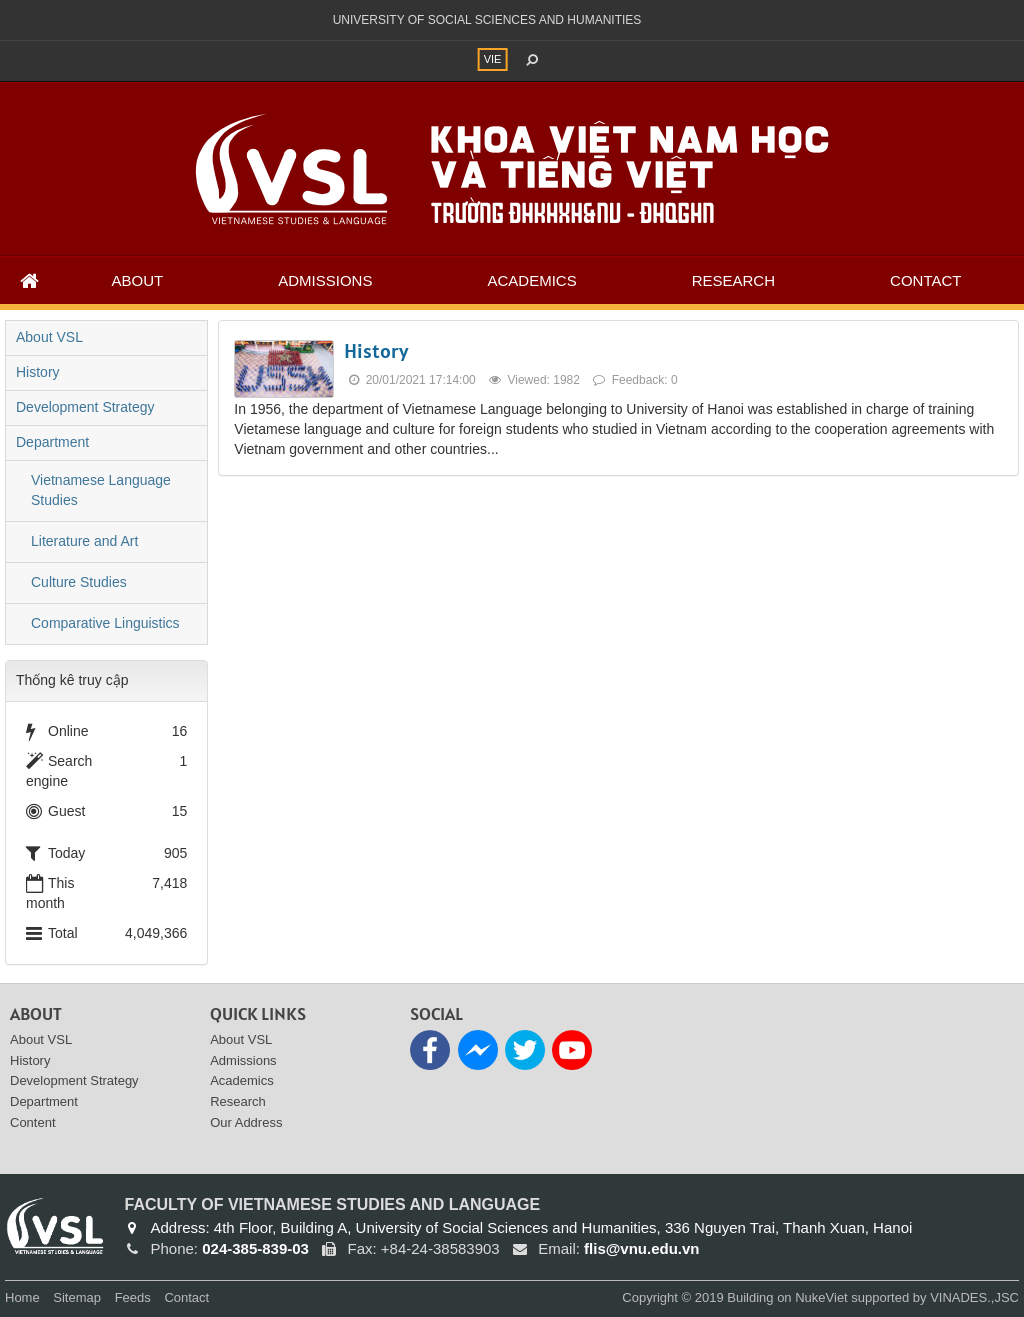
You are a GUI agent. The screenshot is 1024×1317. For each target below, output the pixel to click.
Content (33, 1122)
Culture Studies (79, 582)
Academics (531, 280)
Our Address (246, 1122)
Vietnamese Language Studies (101, 490)
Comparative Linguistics (105, 623)
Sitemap (77, 1297)
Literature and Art (84, 541)
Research (733, 280)
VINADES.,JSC (974, 1297)
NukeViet (821, 1297)
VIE (493, 59)
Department (52, 442)
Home (22, 1297)
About (138, 280)
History (376, 351)
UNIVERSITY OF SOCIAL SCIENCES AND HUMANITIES (487, 20)
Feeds (133, 1297)
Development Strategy (85, 407)
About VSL (49, 337)
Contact (925, 280)
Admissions (325, 280)
